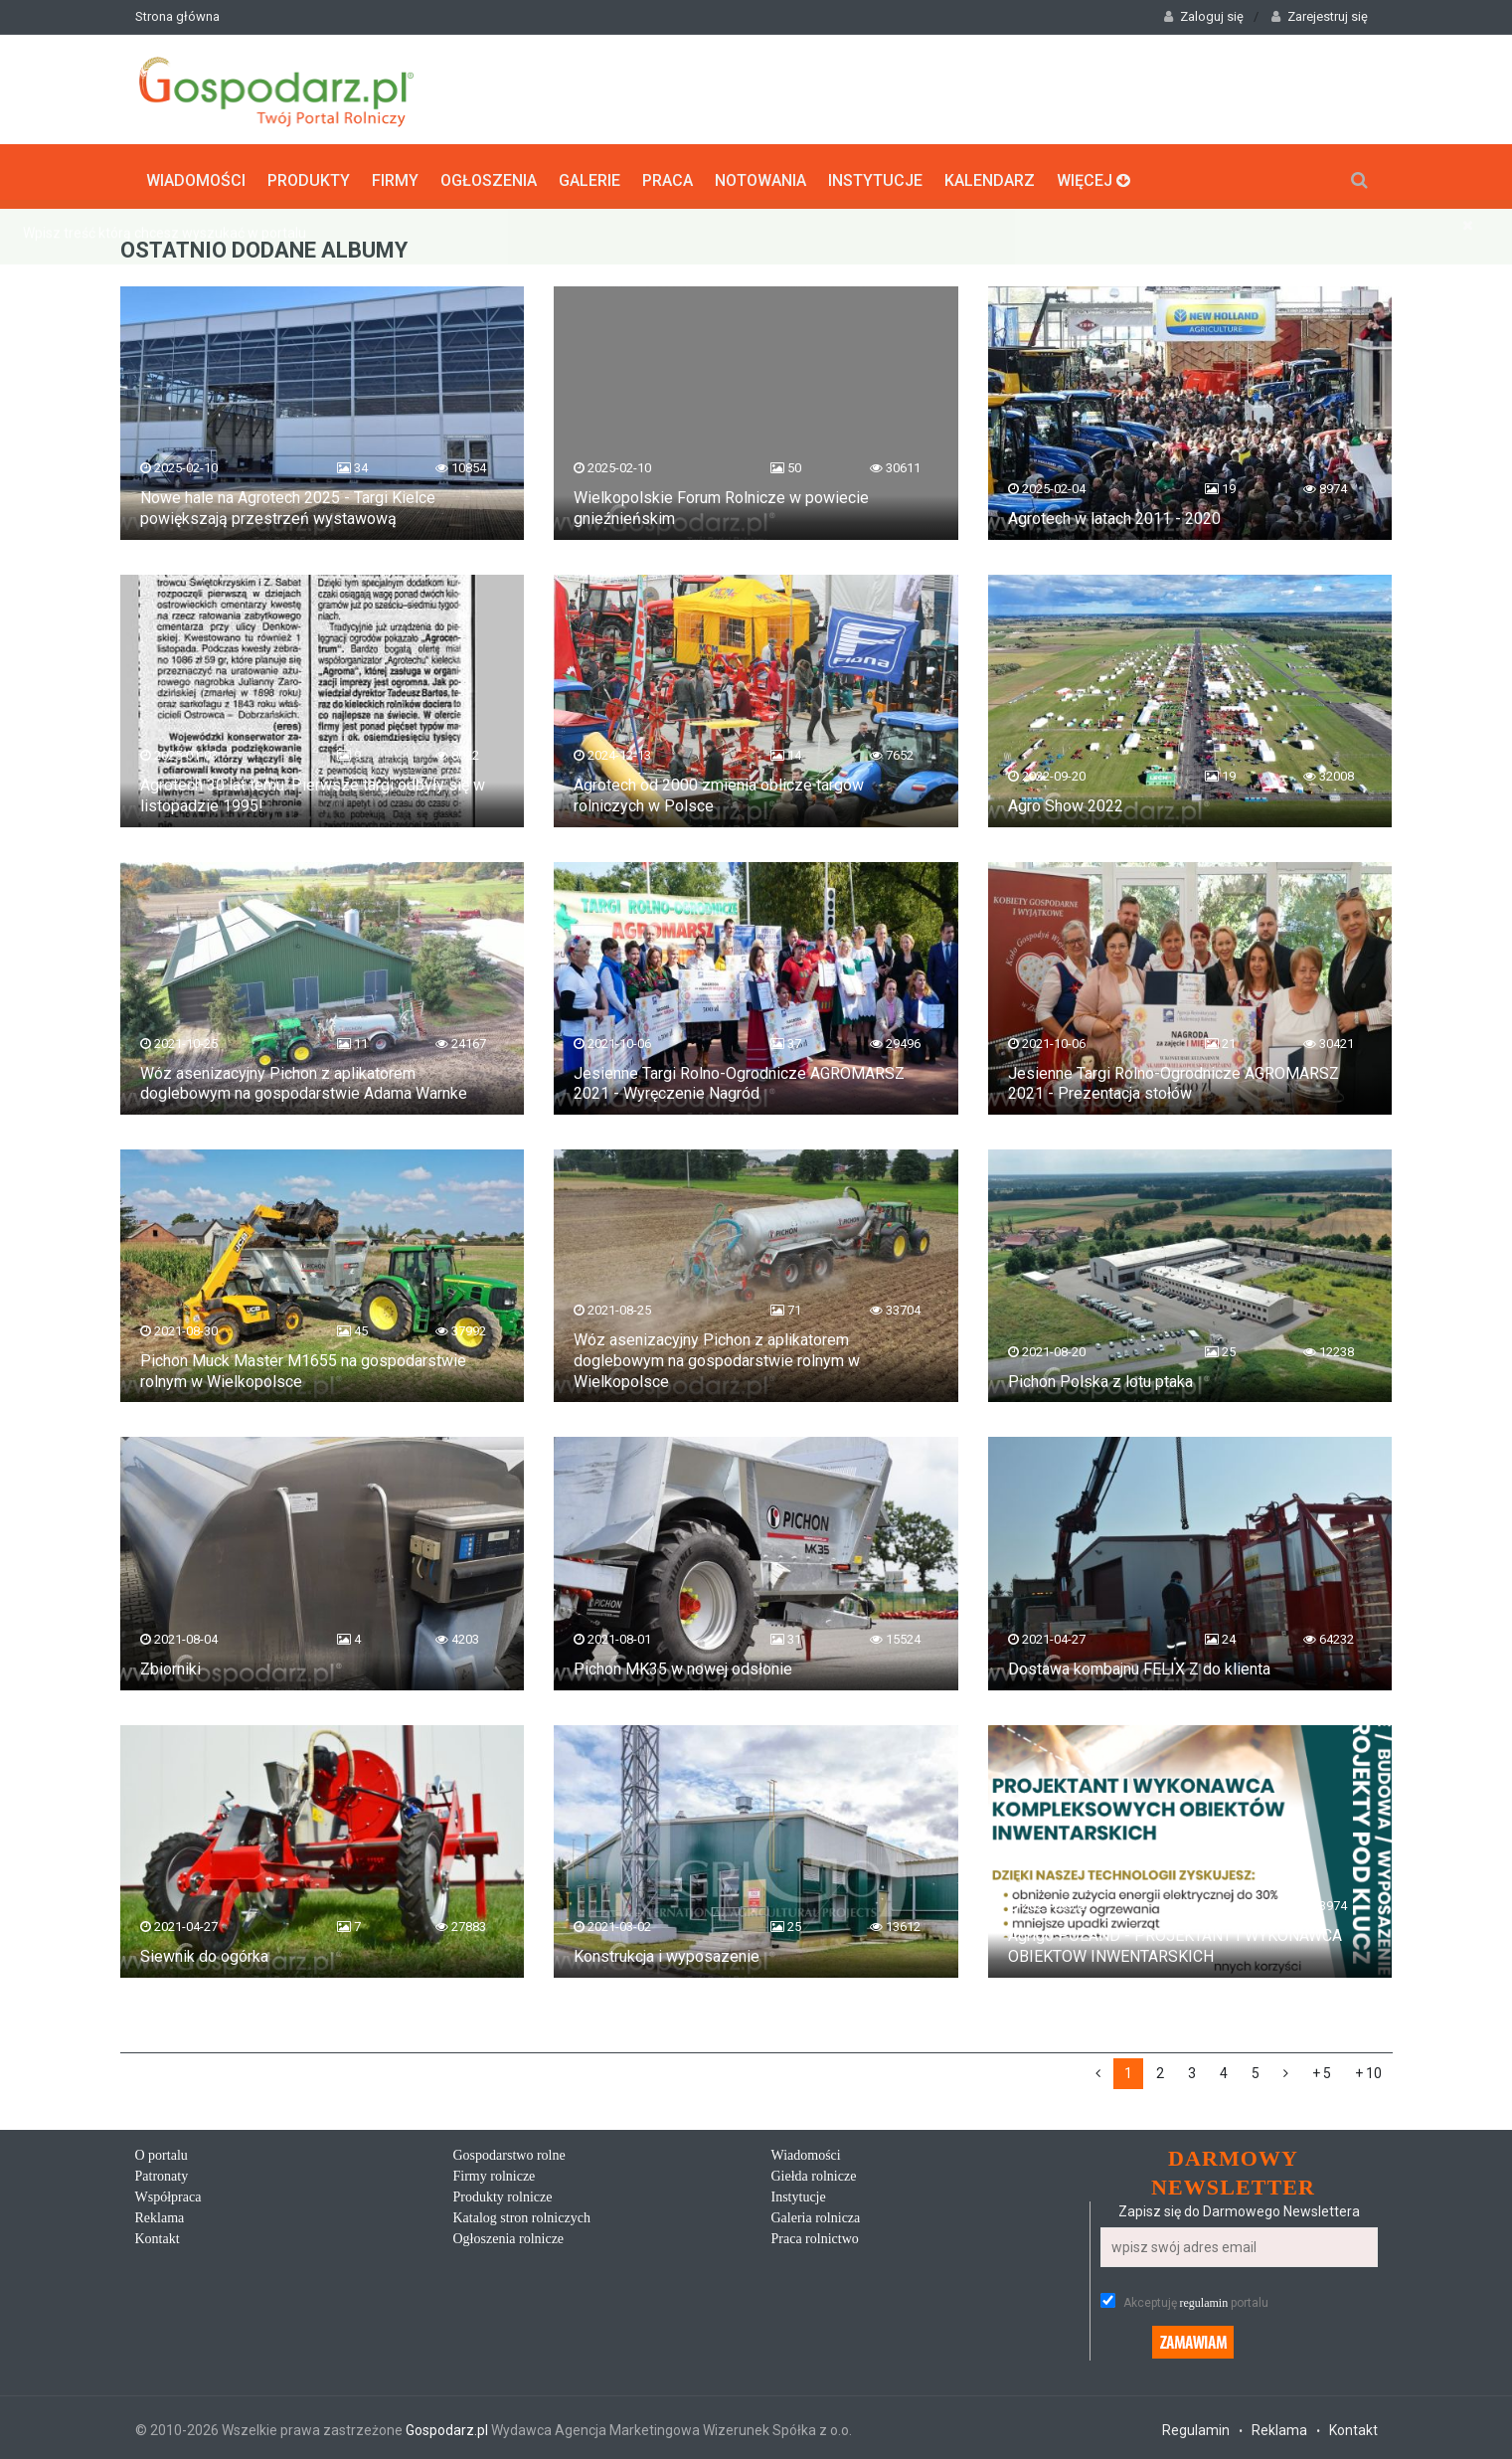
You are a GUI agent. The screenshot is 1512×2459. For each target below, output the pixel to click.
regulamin (1204, 2299)
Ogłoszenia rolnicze (509, 2234)
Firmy (395, 174)
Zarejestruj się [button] (1319, 16)
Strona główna (177, 16)
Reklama (160, 2213)
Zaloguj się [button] (1204, 16)
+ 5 (1321, 2069)
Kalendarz (989, 174)
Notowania (760, 174)
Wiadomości (196, 174)
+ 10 (1368, 2069)
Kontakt (157, 2234)
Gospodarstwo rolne (509, 2151)
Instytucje (875, 174)
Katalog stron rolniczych (521, 2213)
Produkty (308, 174)
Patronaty (162, 2172)
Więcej (1093, 174)
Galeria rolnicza (816, 2213)
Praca (667, 174)
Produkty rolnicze (503, 2193)
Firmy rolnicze (494, 2172)
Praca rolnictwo (815, 2234)
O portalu (161, 2151)
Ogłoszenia (488, 174)
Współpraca (168, 2193)
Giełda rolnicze (814, 2172)
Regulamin (1196, 2426)
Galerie (589, 174)
